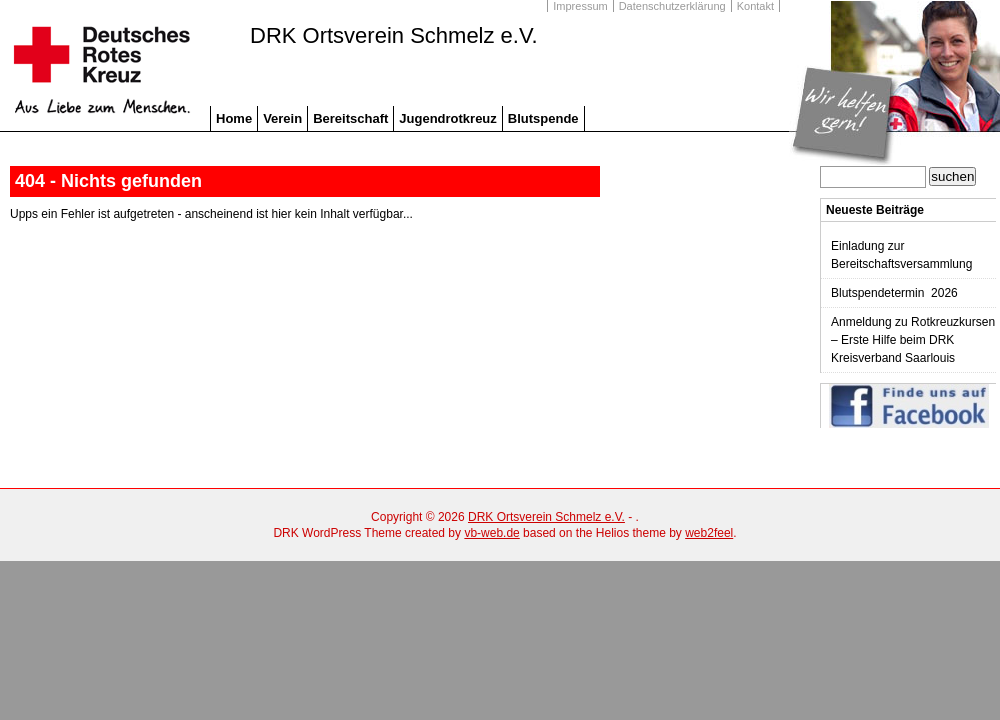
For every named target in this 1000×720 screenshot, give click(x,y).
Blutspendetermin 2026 (894, 293)
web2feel (709, 533)
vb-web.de (491, 533)
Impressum (580, 6)
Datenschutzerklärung (672, 6)
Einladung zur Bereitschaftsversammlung (901, 255)
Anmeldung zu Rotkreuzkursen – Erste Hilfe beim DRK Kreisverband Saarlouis (913, 340)
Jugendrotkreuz (448, 118)
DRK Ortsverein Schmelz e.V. (394, 36)
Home (234, 118)
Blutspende (543, 118)
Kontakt (755, 6)
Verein (282, 118)
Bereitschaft (350, 118)
